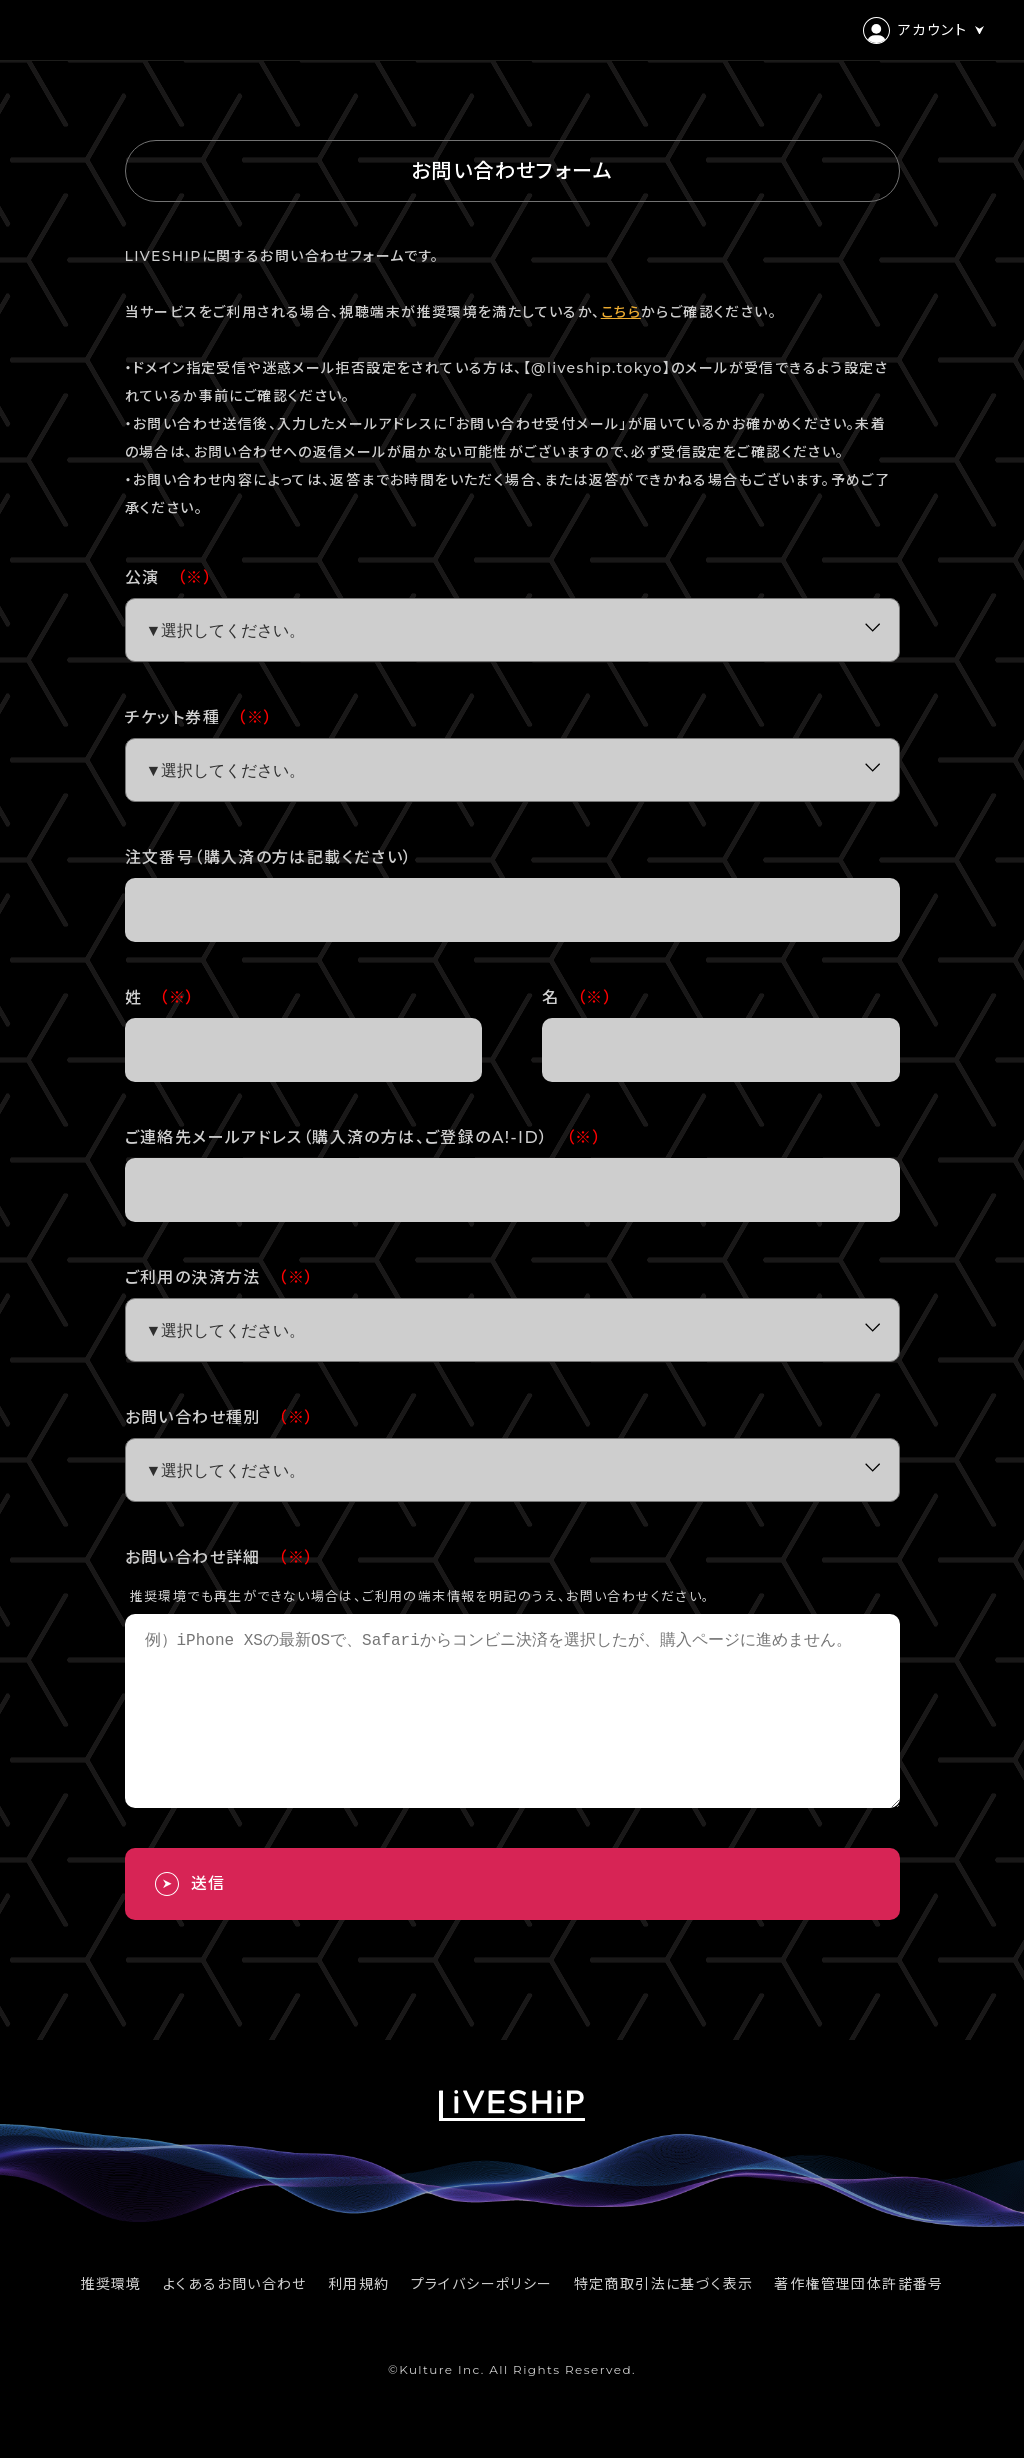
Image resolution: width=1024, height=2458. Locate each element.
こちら (621, 312)
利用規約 (359, 2320)
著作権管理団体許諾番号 (858, 2320)
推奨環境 (111, 2320)
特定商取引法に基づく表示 (664, 2320)
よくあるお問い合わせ (235, 2320)
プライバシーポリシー (482, 2320)
